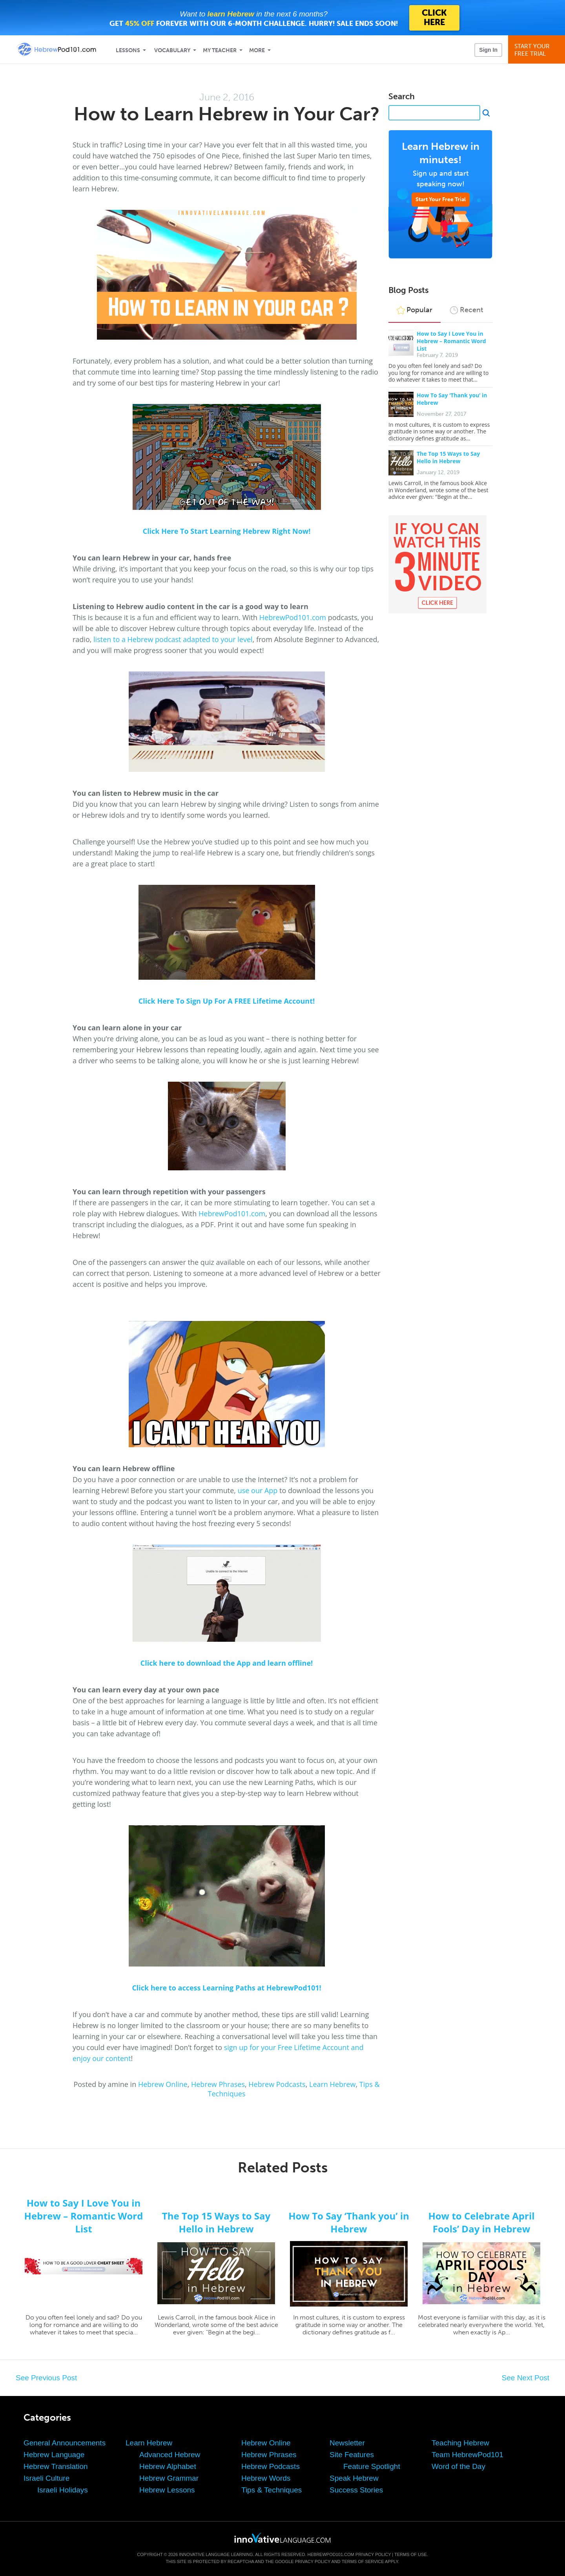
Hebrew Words (265, 2478)
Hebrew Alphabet (167, 2466)
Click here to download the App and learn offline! (226, 1663)
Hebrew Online (163, 2084)
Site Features (352, 2454)
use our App (258, 1490)
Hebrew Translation (56, 2466)
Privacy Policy (373, 2554)
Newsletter (347, 2443)
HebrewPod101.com (292, 617)
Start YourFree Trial (537, 50)
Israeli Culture (46, 2478)
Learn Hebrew (332, 2084)
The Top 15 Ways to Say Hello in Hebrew (448, 457)
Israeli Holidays (62, 2490)
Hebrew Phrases (218, 2084)
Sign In (488, 50)
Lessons (128, 50)
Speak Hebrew (354, 2478)
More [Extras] (257, 50)
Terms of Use (410, 2554)
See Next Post (525, 2378)
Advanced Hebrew (169, 2454)
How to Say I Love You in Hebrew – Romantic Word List (451, 341)
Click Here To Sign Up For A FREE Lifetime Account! (227, 1001)
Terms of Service (363, 2561)
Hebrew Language (54, 2454)
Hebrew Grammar (169, 2478)
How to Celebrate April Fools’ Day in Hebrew (481, 2222)
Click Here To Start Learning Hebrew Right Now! (227, 531)
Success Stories (356, 2490)
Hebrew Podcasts (276, 2084)
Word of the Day (458, 2466)
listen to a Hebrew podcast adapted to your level (173, 639)
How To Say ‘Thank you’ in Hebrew (348, 2222)
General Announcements (65, 2443)
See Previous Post (46, 2378)
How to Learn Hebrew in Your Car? (226, 114)
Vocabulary (172, 50)
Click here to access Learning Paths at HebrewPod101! (226, 1987)
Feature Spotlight (371, 2466)
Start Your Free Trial (441, 199)
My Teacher (220, 50)
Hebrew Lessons (167, 2490)
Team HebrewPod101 (467, 2454)
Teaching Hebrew (460, 2443)
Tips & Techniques (271, 2490)
